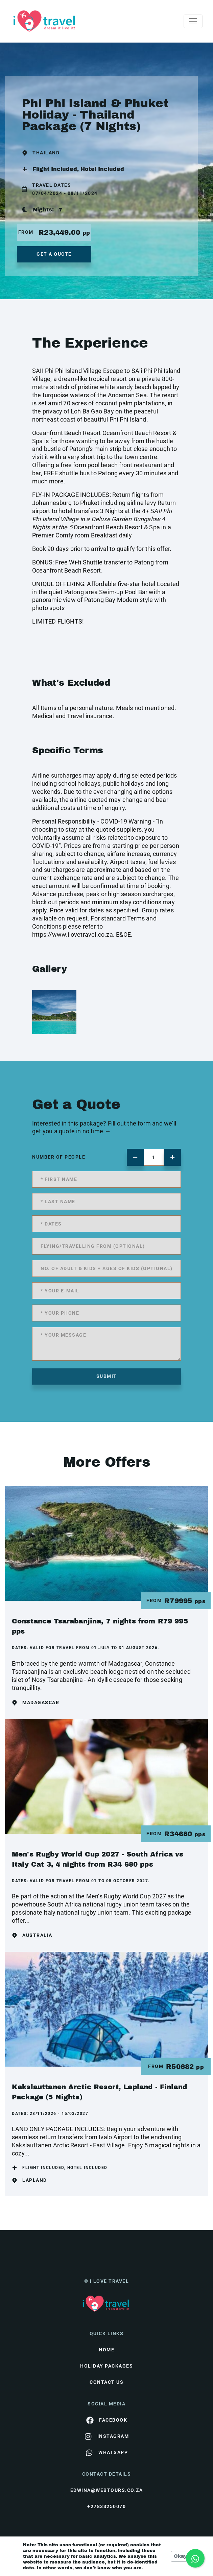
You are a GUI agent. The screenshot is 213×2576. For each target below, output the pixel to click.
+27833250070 (106, 2506)
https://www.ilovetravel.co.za (72, 934)
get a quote (54, 254)
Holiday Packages (106, 2366)
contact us (106, 2382)
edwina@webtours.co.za (106, 2490)
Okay (180, 2556)
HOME (106, 2349)
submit (106, 1376)
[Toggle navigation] (193, 21)
